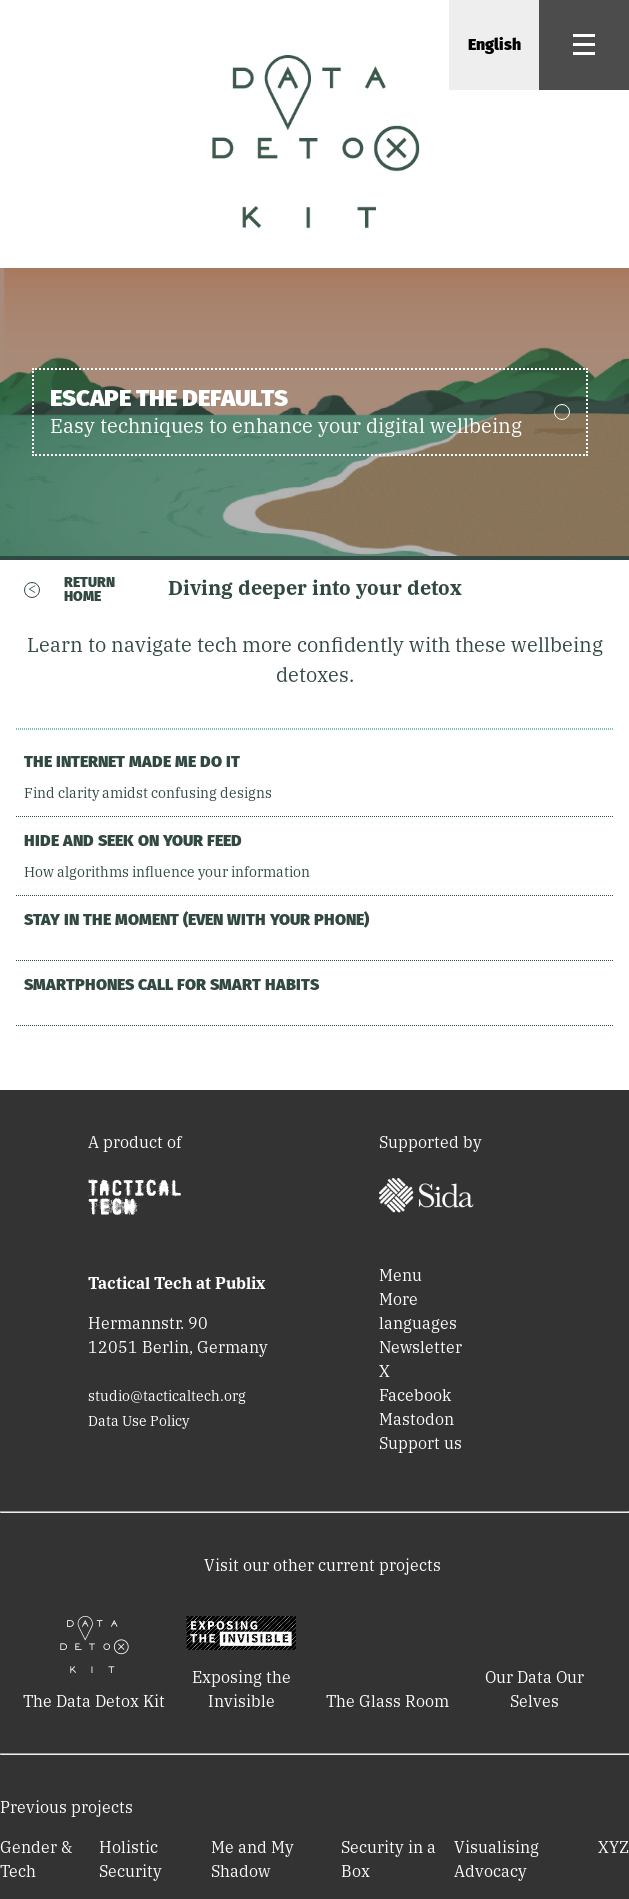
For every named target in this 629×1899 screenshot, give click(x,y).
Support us (420, 1443)
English (494, 44)
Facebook (415, 1395)
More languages (418, 1311)
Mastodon (416, 1419)
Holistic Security (130, 1859)
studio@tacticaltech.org (167, 1396)
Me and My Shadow (252, 1859)
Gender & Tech (36, 1859)
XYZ (613, 1847)
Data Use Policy (138, 1421)
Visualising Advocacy (496, 1859)
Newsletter (420, 1347)
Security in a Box (388, 1859)
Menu (400, 1275)
